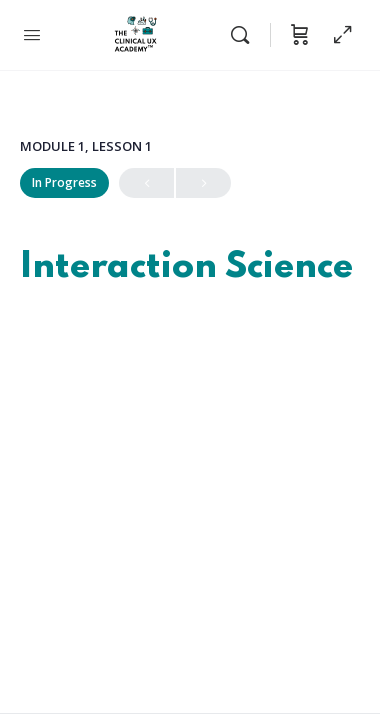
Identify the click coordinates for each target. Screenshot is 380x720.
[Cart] (300, 35)
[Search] (245, 35)
